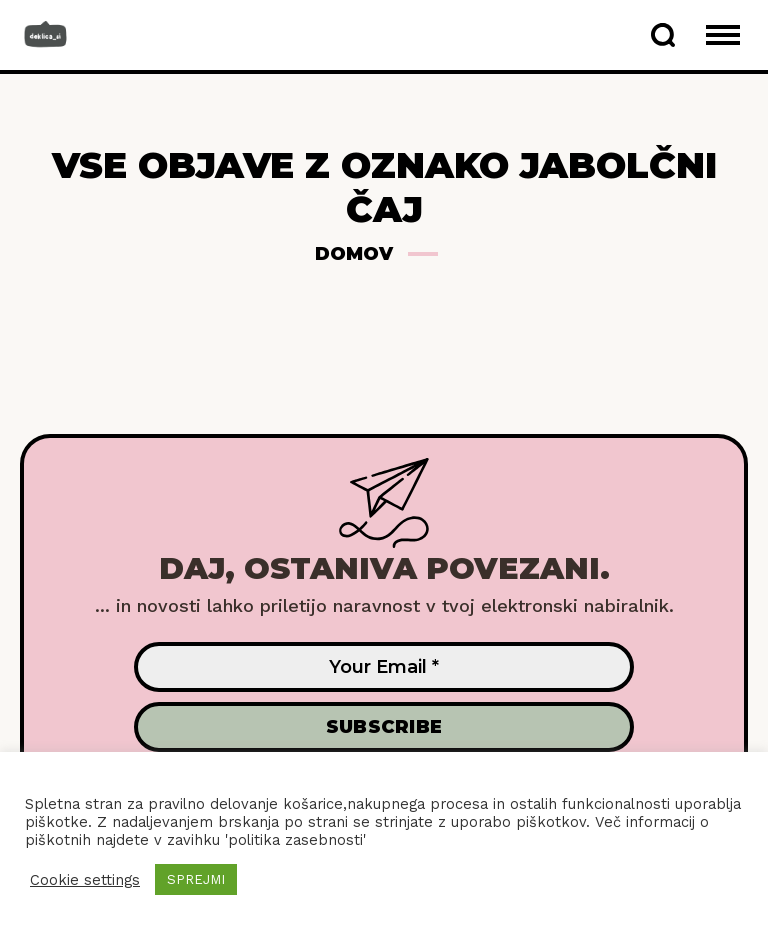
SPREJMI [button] (196, 879)
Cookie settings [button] (85, 880)
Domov (354, 254)
